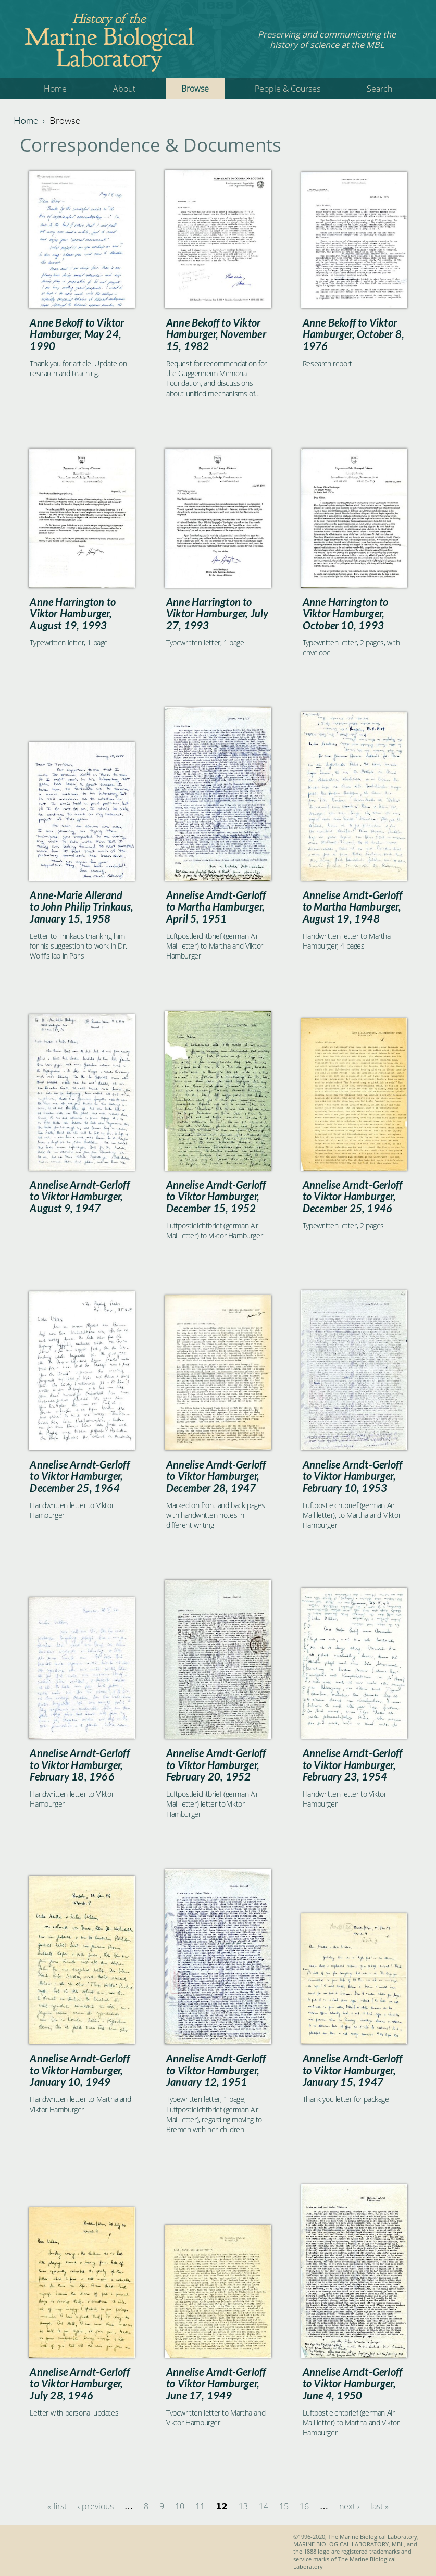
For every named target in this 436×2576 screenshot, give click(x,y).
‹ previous (96, 2506)
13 (243, 2506)
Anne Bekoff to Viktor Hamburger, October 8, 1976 (353, 334)
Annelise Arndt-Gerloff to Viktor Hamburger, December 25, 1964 (79, 1476)
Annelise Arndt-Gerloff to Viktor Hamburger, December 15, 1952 (216, 1196)
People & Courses (287, 88)
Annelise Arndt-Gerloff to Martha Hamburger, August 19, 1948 (352, 907)
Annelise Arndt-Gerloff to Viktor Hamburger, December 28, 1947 (216, 1476)
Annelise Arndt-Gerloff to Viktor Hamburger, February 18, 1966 (79, 1765)
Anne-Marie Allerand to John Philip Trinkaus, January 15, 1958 (81, 907)
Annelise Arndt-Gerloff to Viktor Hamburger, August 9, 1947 (79, 1196)
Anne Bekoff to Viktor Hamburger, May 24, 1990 (77, 334)
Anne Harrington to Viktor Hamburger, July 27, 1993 (217, 613)
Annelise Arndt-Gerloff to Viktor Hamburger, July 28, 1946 (79, 2383)
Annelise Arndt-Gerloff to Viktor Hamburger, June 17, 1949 (216, 2383)
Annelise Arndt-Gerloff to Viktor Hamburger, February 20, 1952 (216, 1765)
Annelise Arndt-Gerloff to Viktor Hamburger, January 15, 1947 (352, 2070)
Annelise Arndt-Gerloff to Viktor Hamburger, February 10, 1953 (352, 1476)
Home (55, 88)
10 (179, 2506)
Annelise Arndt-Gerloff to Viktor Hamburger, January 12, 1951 (216, 2070)
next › (349, 2506)
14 (263, 2506)
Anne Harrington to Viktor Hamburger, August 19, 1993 (73, 613)
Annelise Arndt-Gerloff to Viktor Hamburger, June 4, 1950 (352, 2383)
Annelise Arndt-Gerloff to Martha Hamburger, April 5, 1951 (216, 907)
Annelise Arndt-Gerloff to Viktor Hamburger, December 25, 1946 (352, 1196)
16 (304, 2506)
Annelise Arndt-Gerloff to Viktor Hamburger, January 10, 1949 (79, 2070)
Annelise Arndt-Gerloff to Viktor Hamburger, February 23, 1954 (352, 1765)
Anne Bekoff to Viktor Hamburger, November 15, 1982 (216, 334)
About (124, 88)
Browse (195, 88)
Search (379, 88)
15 (284, 2506)
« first (57, 2506)
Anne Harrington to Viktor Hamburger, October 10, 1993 (346, 613)
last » (379, 2506)
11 (200, 2506)
